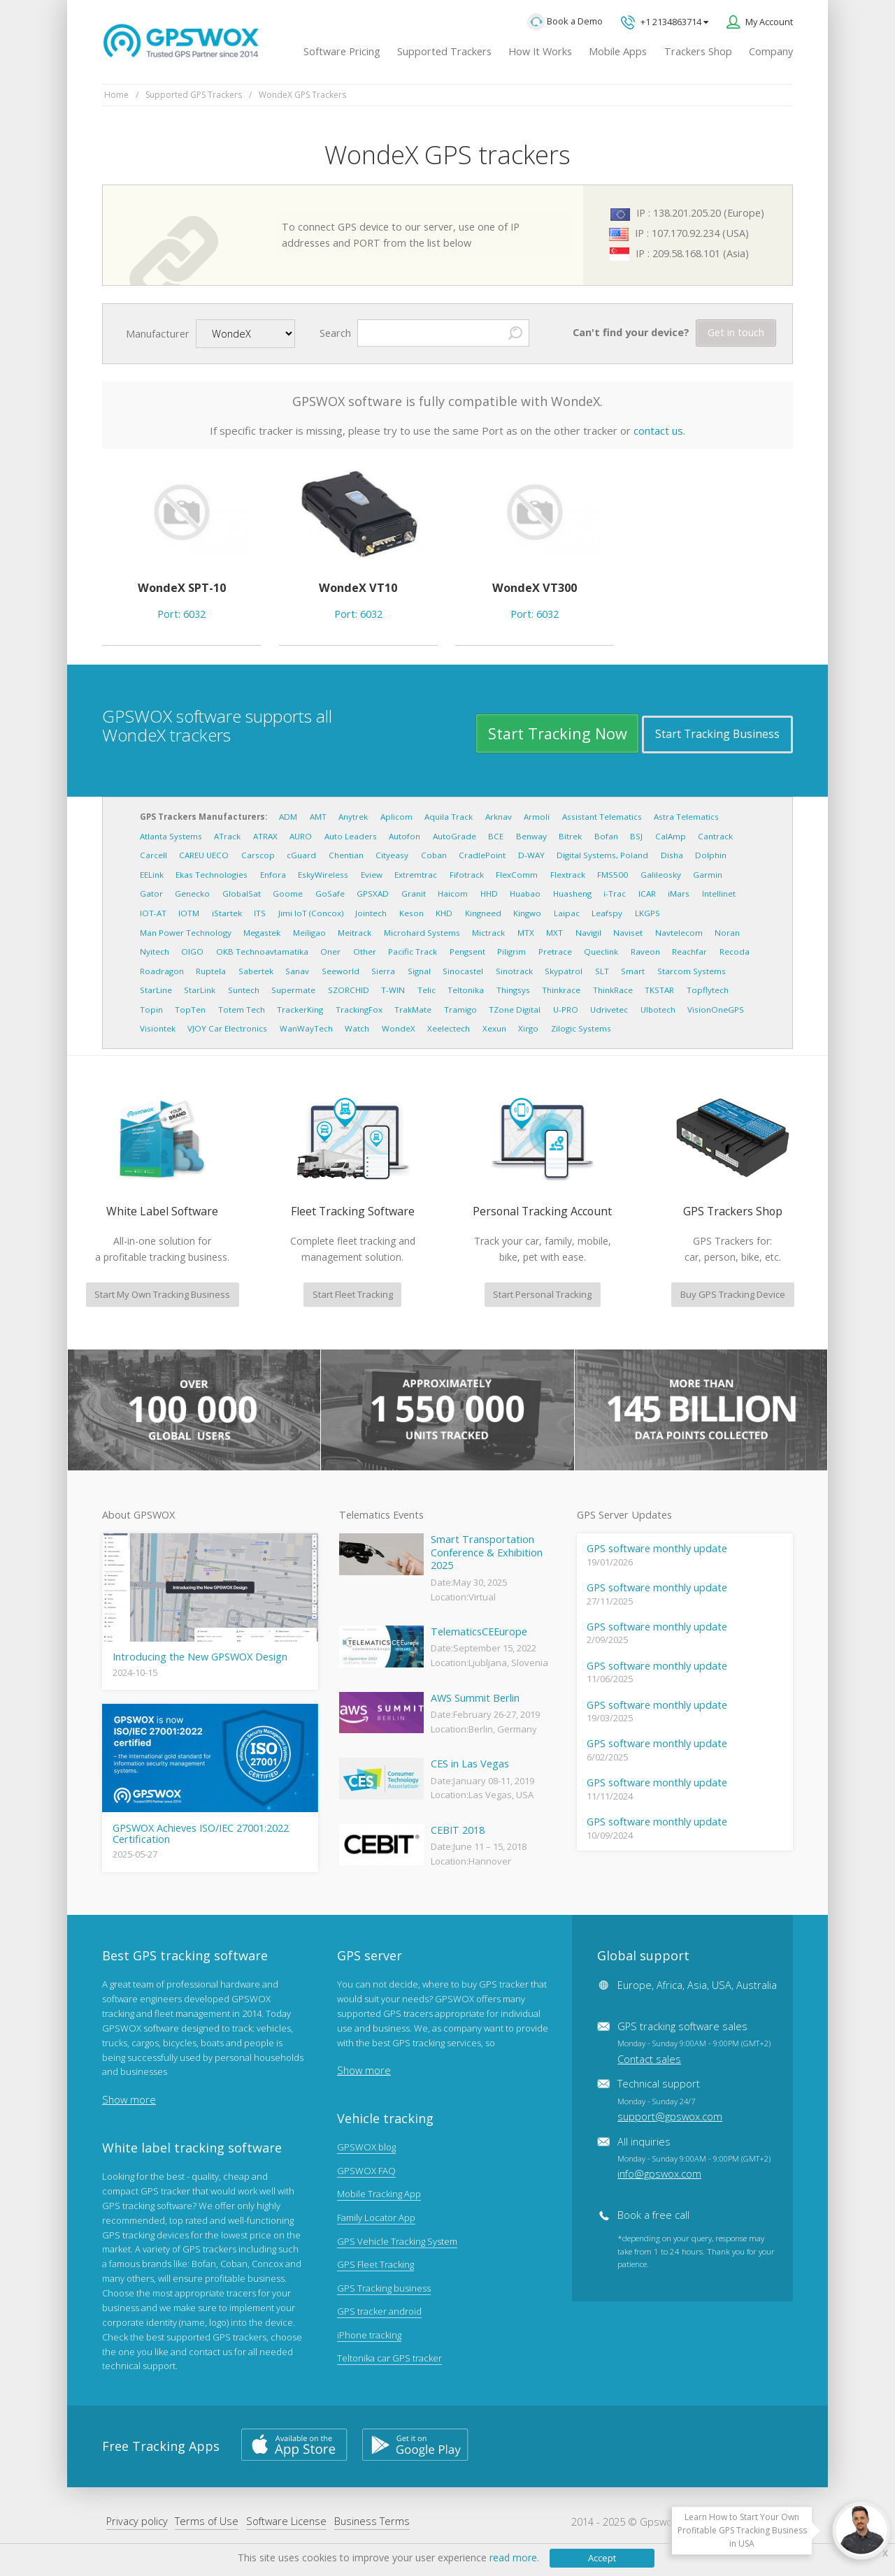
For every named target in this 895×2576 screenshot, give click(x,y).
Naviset (628, 932)
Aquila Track (448, 816)
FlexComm (517, 874)
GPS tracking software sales (694, 2042)
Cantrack (715, 836)
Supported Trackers (444, 51)
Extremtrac (415, 874)
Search (335, 333)
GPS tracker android (379, 2311)
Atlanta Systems (171, 836)
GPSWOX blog (366, 2147)
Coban (434, 855)
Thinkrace (561, 990)
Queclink (601, 951)
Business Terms (372, 2521)
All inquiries (694, 2157)
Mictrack (488, 932)
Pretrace (555, 951)
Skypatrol (563, 971)
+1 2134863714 (664, 22)
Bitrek (570, 836)
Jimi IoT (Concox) (310, 913)
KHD (444, 913)
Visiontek (158, 1028)
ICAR (647, 893)
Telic (426, 990)
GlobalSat (241, 893)
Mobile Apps (618, 51)
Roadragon (162, 971)
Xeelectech (448, 1028)
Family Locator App (376, 2217)
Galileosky (660, 874)
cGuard (301, 855)
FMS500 (612, 874)
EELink (152, 874)
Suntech (243, 990)
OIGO (192, 951)
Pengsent (467, 951)
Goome (288, 893)
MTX (525, 932)
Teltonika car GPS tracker (389, 2358)
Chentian (346, 855)
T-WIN (393, 990)
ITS (260, 913)
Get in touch (736, 332)
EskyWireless (323, 874)
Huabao (525, 893)
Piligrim (511, 951)
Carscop (258, 855)
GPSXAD (373, 893)
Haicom (453, 893)
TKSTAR (659, 990)
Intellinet (719, 893)
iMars (678, 893)
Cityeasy (391, 855)
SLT (602, 971)
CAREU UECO (204, 855)
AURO (300, 836)
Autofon (404, 836)
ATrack (227, 836)
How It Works (540, 51)
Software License (286, 2521)
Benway (531, 836)
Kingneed (483, 913)
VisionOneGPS (715, 1009)
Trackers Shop (698, 51)
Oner (330, 951)
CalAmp (670, 836)
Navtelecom (679, 932)
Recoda (734, 951)
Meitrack (354, 932)
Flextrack (567, 874)
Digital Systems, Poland (602, 855)
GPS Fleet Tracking (375, 2264)
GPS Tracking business (384, 2288)
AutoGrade (454, 836)
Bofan (606, 836)
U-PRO (565, 1009)
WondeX (398, 1028)
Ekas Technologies (212, 874)
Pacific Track (412, 951)
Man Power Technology (185, 932)
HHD (489, 893)
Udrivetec (609, 1009)
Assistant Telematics (602, 816)
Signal (419, 971)
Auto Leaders (350, 836)
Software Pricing (341, 51)
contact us (658, 430)
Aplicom (396, 816)
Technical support (669, 2099)
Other (364, 951)
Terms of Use (206, 2521)
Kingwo (527, 913)
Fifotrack (467, 874)
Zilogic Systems (581, 1028)
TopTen (190, 1009)
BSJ (636, 836)
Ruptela (211, 971)
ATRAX (265, 836)
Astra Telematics (686, 816)
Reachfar (689, 951)
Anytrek (353, 816)
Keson (411, 913)
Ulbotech (657, 1009)
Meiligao (309, 932)
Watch (357, 1028)
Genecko (192, 893)
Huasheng (572, 893)
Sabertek (255, 971)
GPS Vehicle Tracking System (397, 2241)
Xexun (494, 1028)
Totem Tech (241, 1009)
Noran (727, 932)
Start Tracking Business (717, 733)
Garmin (707, 874)
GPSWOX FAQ (366, 2170)
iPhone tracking (369, 2335)
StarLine (156, 990)
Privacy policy (137, 2521)
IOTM (188, 913)
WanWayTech (306, 1028)
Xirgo (528, 1028)
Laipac (567, 913)
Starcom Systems (691, 971)
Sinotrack (514, 971)
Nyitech (154, 951)
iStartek (227, 913)
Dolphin (710, 855)
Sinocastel (463, 971)
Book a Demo (565, 22)
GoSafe (330, 893)
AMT (318, 816)
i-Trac (614, 893)
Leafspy (607, 913)
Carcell (153, 855)
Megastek (261, 932)
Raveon (645, 951)
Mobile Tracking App (379, 2193)
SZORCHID (348, 990)
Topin (151, 1009)
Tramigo (460, 1009)
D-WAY (531, 855)
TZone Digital (514, 1009)
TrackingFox (359, 1009)
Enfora (273, 874)
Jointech (371, 913)
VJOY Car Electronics (227, 1028)
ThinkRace (613, 990)
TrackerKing (300, 1009)
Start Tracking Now (557, 733)
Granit (413, 893)
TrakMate (412, 1009)
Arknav (498, 816)
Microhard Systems (422, 932)
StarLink (199, 990)
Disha (672, 855)
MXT (554, 932)
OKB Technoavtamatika (262, 951)
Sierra (383, 971)
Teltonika (466, 990)
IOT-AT (153, 913)
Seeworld (340, 971)
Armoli (537, 816)
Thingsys (513, 990)
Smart (633, 971)
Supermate (293, 990)
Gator (151, 893)
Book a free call (653, 2215)
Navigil (588, 932)
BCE (495, 836)
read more (513, 2557)
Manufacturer (157, 333)
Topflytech (708, 990)
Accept (602, 2558)
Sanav (297, 971)
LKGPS (647, 913)
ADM (288, 816)
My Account (769, 21)
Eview (371, 874)
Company (771, 51)
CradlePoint (482, 855)
